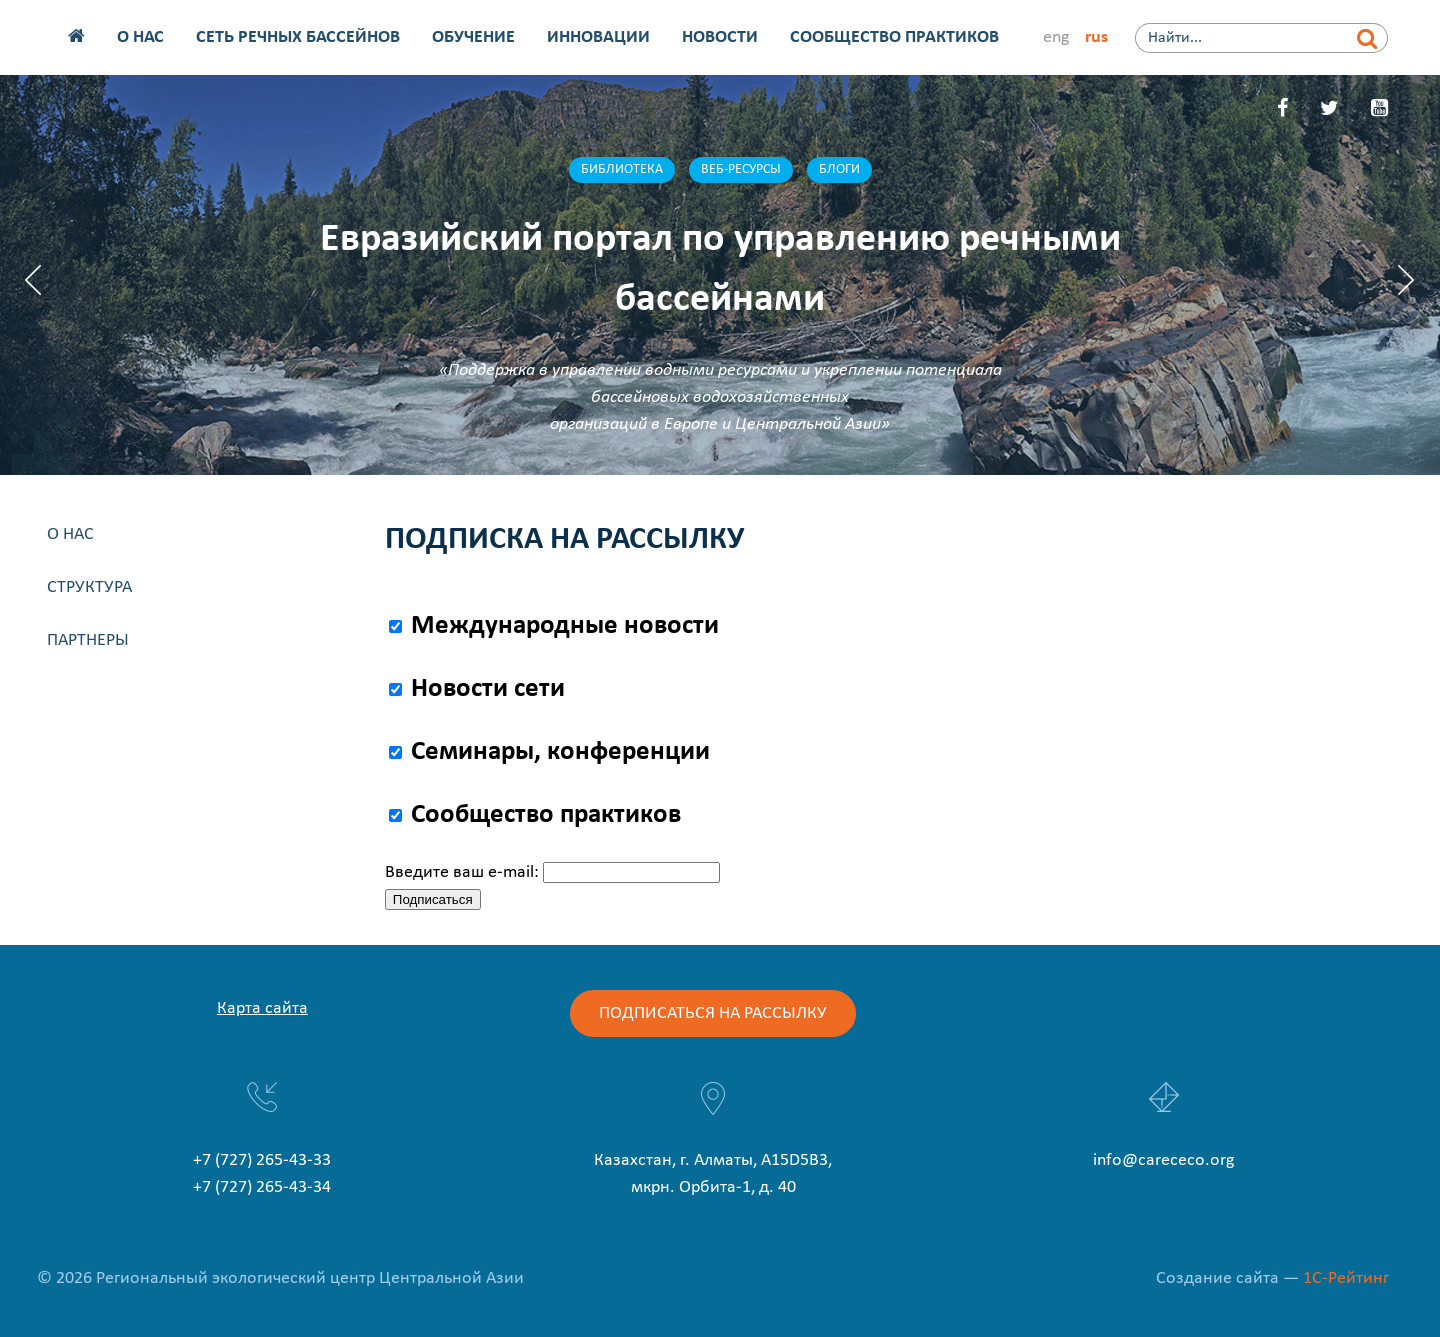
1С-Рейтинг (1346, 1278)
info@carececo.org (1163, 1160)
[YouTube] (1379, 110)
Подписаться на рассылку (713, 1013)
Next (1406, 280)
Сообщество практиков (894, 37)
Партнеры (88, 640)
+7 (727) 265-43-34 (262, 1187)
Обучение (473, 37)
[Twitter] (1329, 110)
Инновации (598, 37)
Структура (89, 587)
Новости (720, 37)
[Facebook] (1282, 110)
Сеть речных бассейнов (298, 37)
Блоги (839, 169)
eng (1056, 37)
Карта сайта (262, 1008)
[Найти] (1367, 38)
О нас (140, 37)
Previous (33, 280)
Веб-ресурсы (741, 169)
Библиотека (622, 169)
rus (1096, 37)
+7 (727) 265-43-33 (262, 1160)
